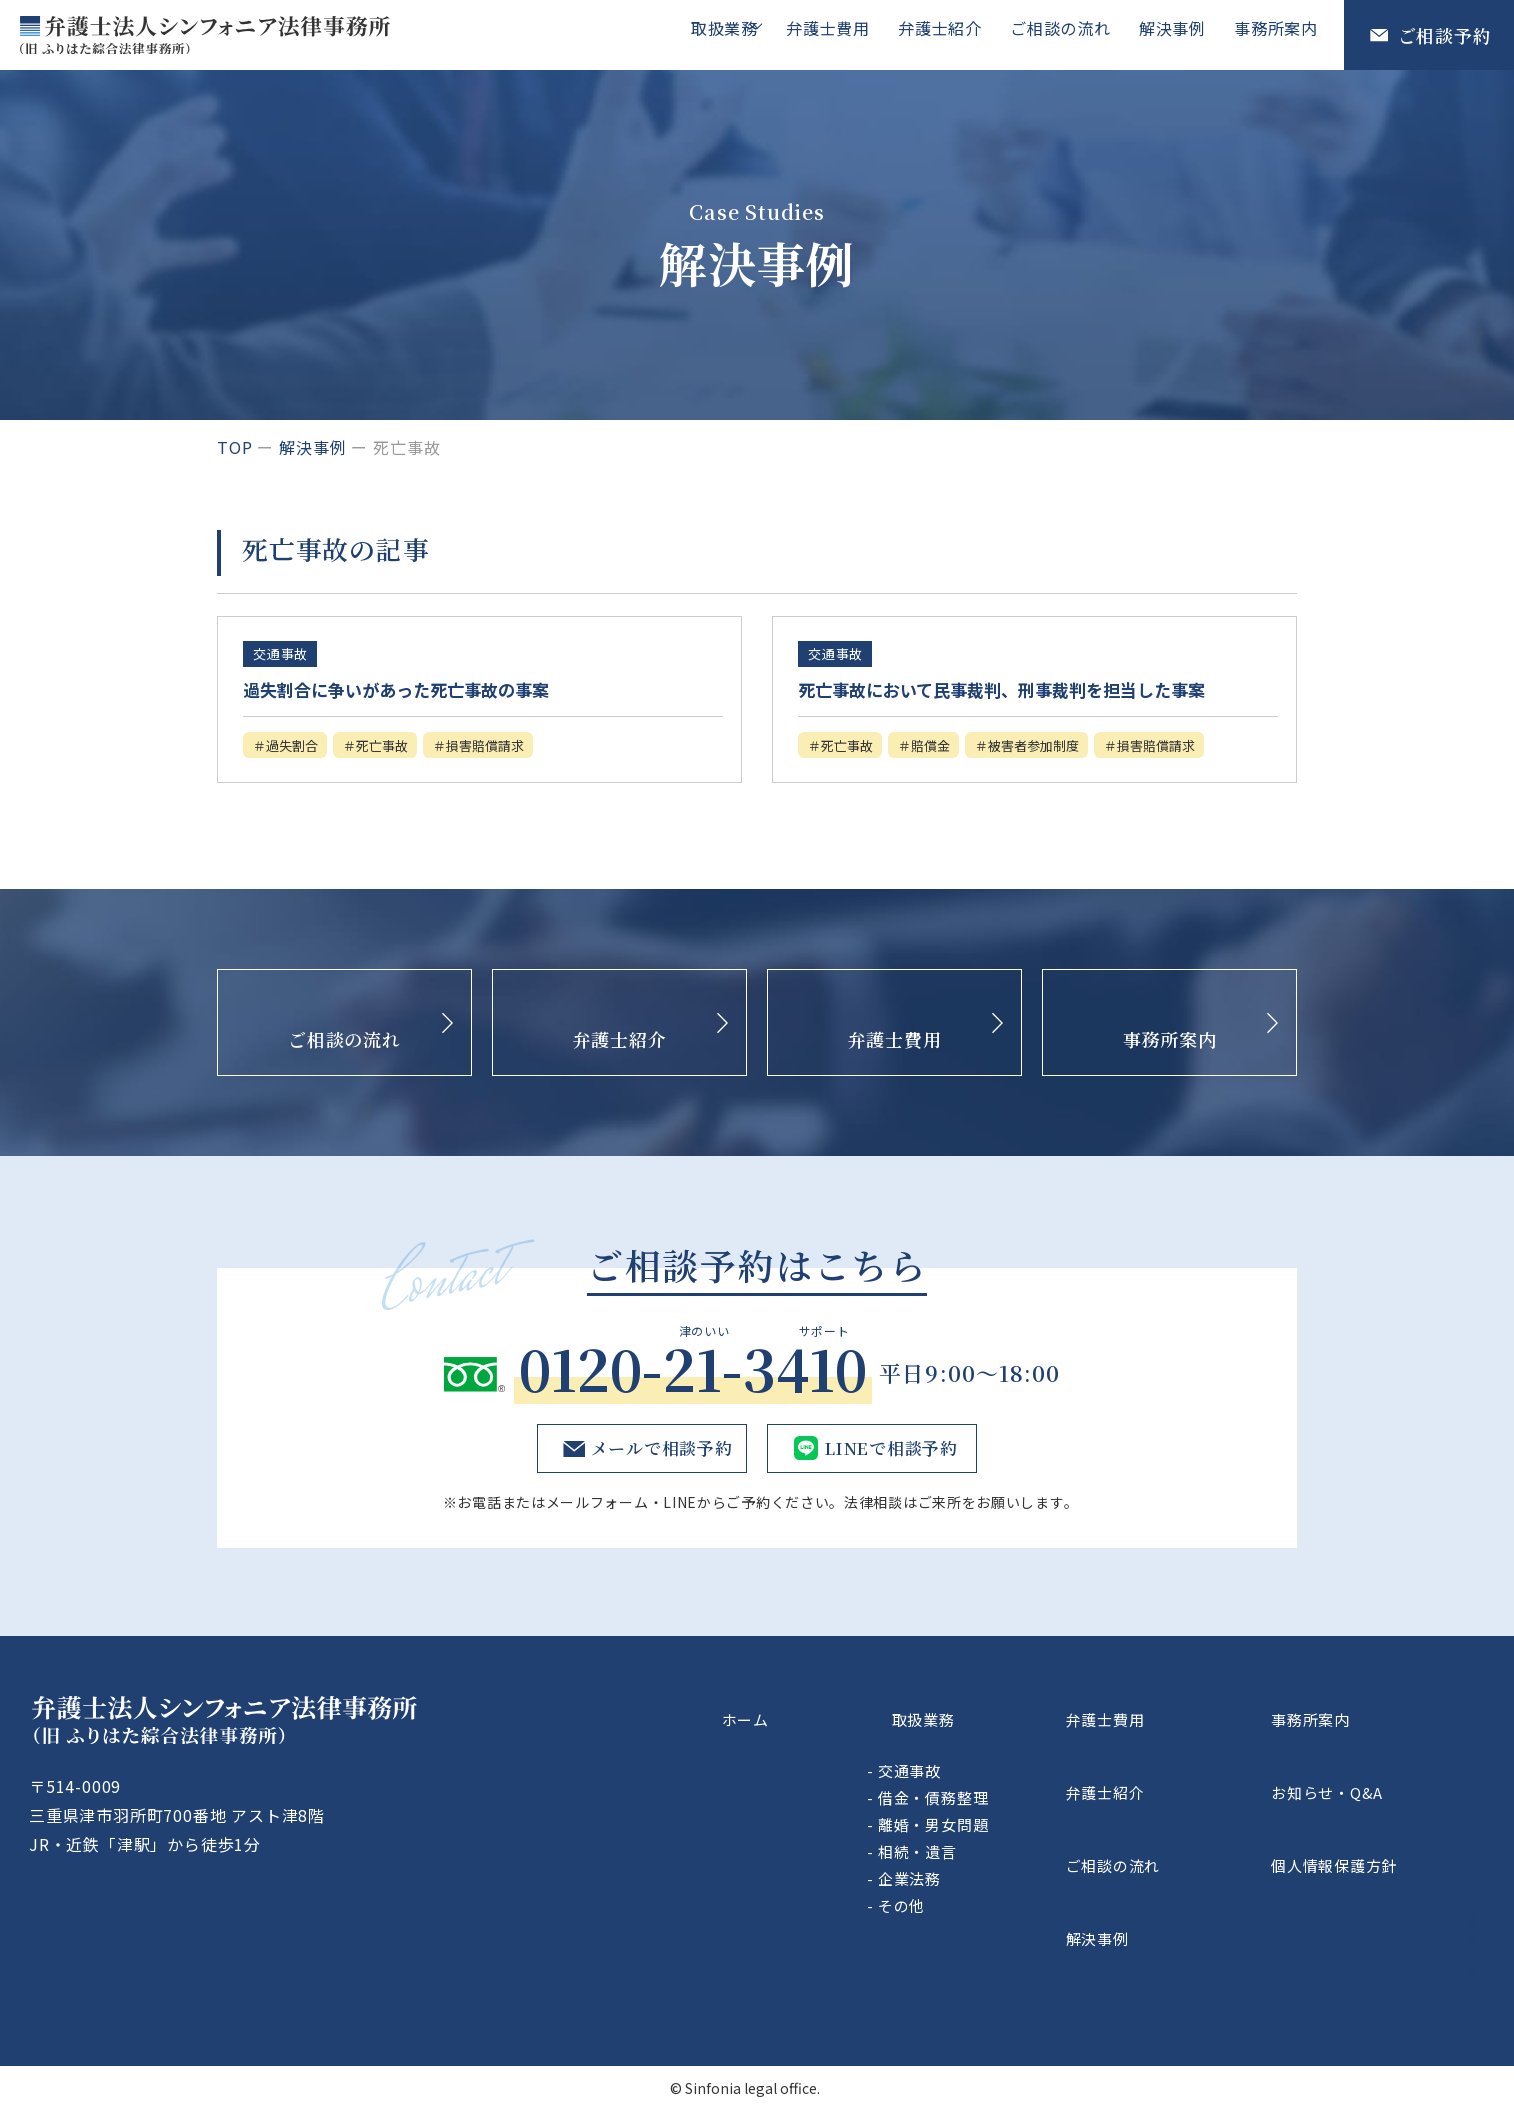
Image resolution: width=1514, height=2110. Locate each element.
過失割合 (301, 747)
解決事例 (1178, 34)
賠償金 (953, 777)
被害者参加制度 (1074, 777)
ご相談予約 (1445, 35)
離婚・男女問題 (1039, 1866)
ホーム (828, 1774)
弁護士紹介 (954, 34)
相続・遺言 (1023, 1893)
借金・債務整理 (1039, 1839)
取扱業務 (734, 34)
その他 (1007, 1947)
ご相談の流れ (1070, 34)
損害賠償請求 (527, 747)
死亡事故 (406, 747)
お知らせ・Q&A (1372, 1821)
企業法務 (1015, 1920)
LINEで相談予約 (889, 1516)
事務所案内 (1278, 34)
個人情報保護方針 (1380, 1867)
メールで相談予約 (657, 1516)
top (234, 447)
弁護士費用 (846, 34)
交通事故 (1015, 1812)
